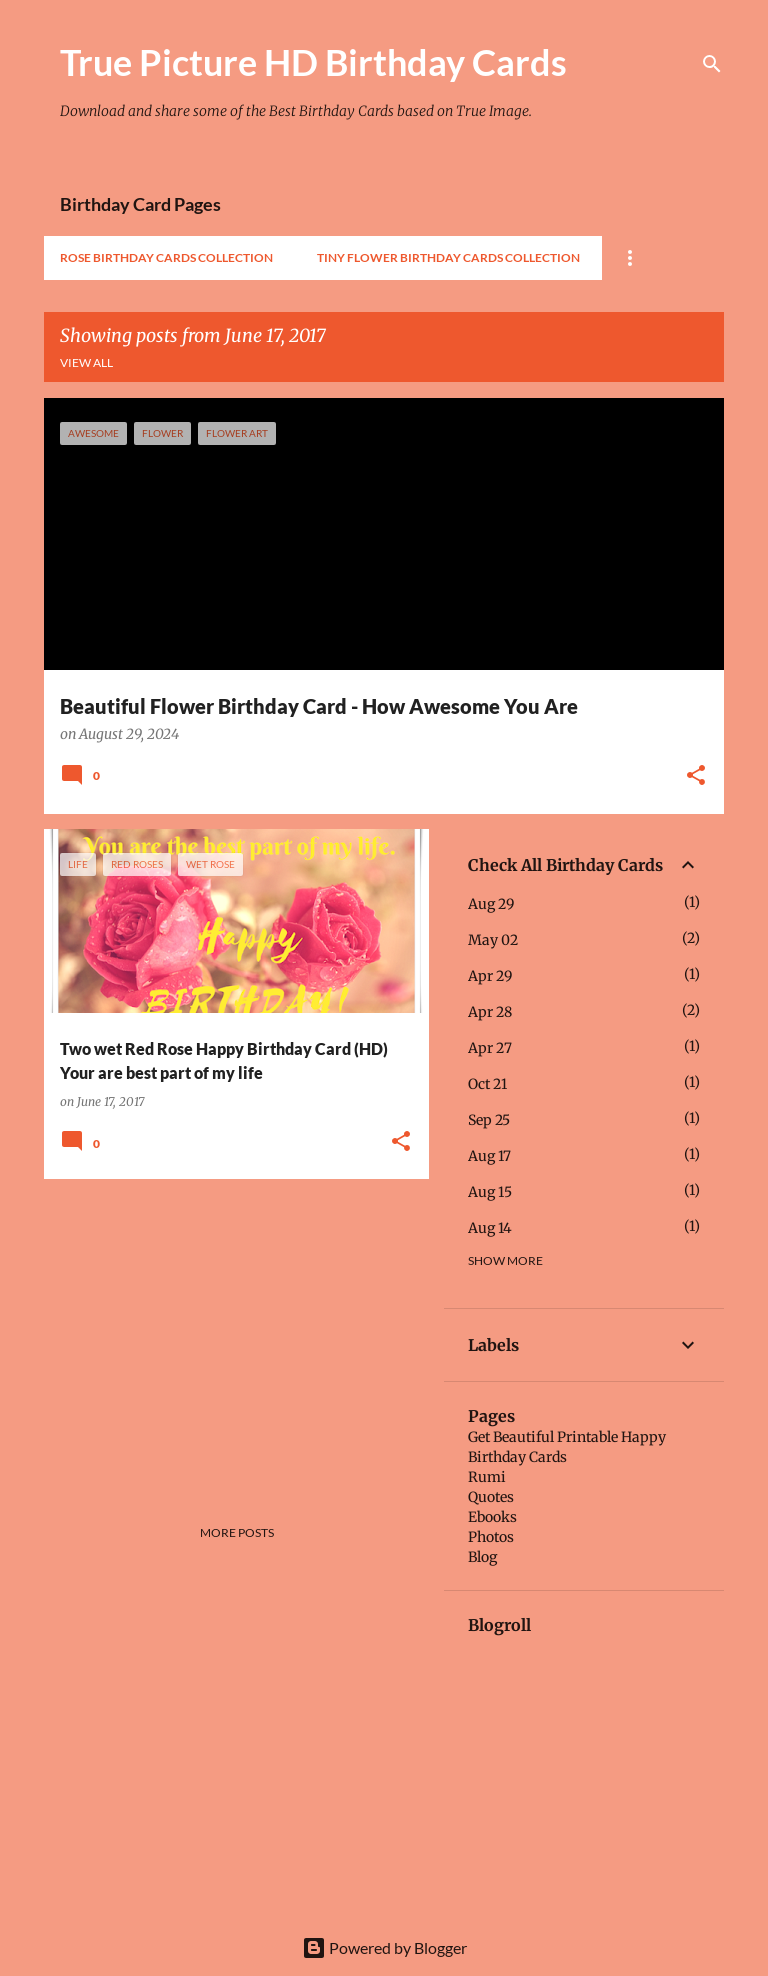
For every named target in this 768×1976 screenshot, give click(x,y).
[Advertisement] (229, 1334)
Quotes (491, 1497)
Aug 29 (491, 904)
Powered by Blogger (384, 1947)
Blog (482, 1557)
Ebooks (492, 1517)
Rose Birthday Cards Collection (166, 257)
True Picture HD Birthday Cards (313, 62)
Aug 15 (490, 1192)
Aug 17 (489, 1156)
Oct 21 (487, 1084)
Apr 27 (490, 1048)
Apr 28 (490, 1012)
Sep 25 (489, 1120)
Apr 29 (490, 976)
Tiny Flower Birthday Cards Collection (448, 257)
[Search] (712, 64)
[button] (696, 777)
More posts (237, 1532)
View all (86, 362)
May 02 (493, 940)
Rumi (487, 1477)
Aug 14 (490, 1228)
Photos (491, 1537)
